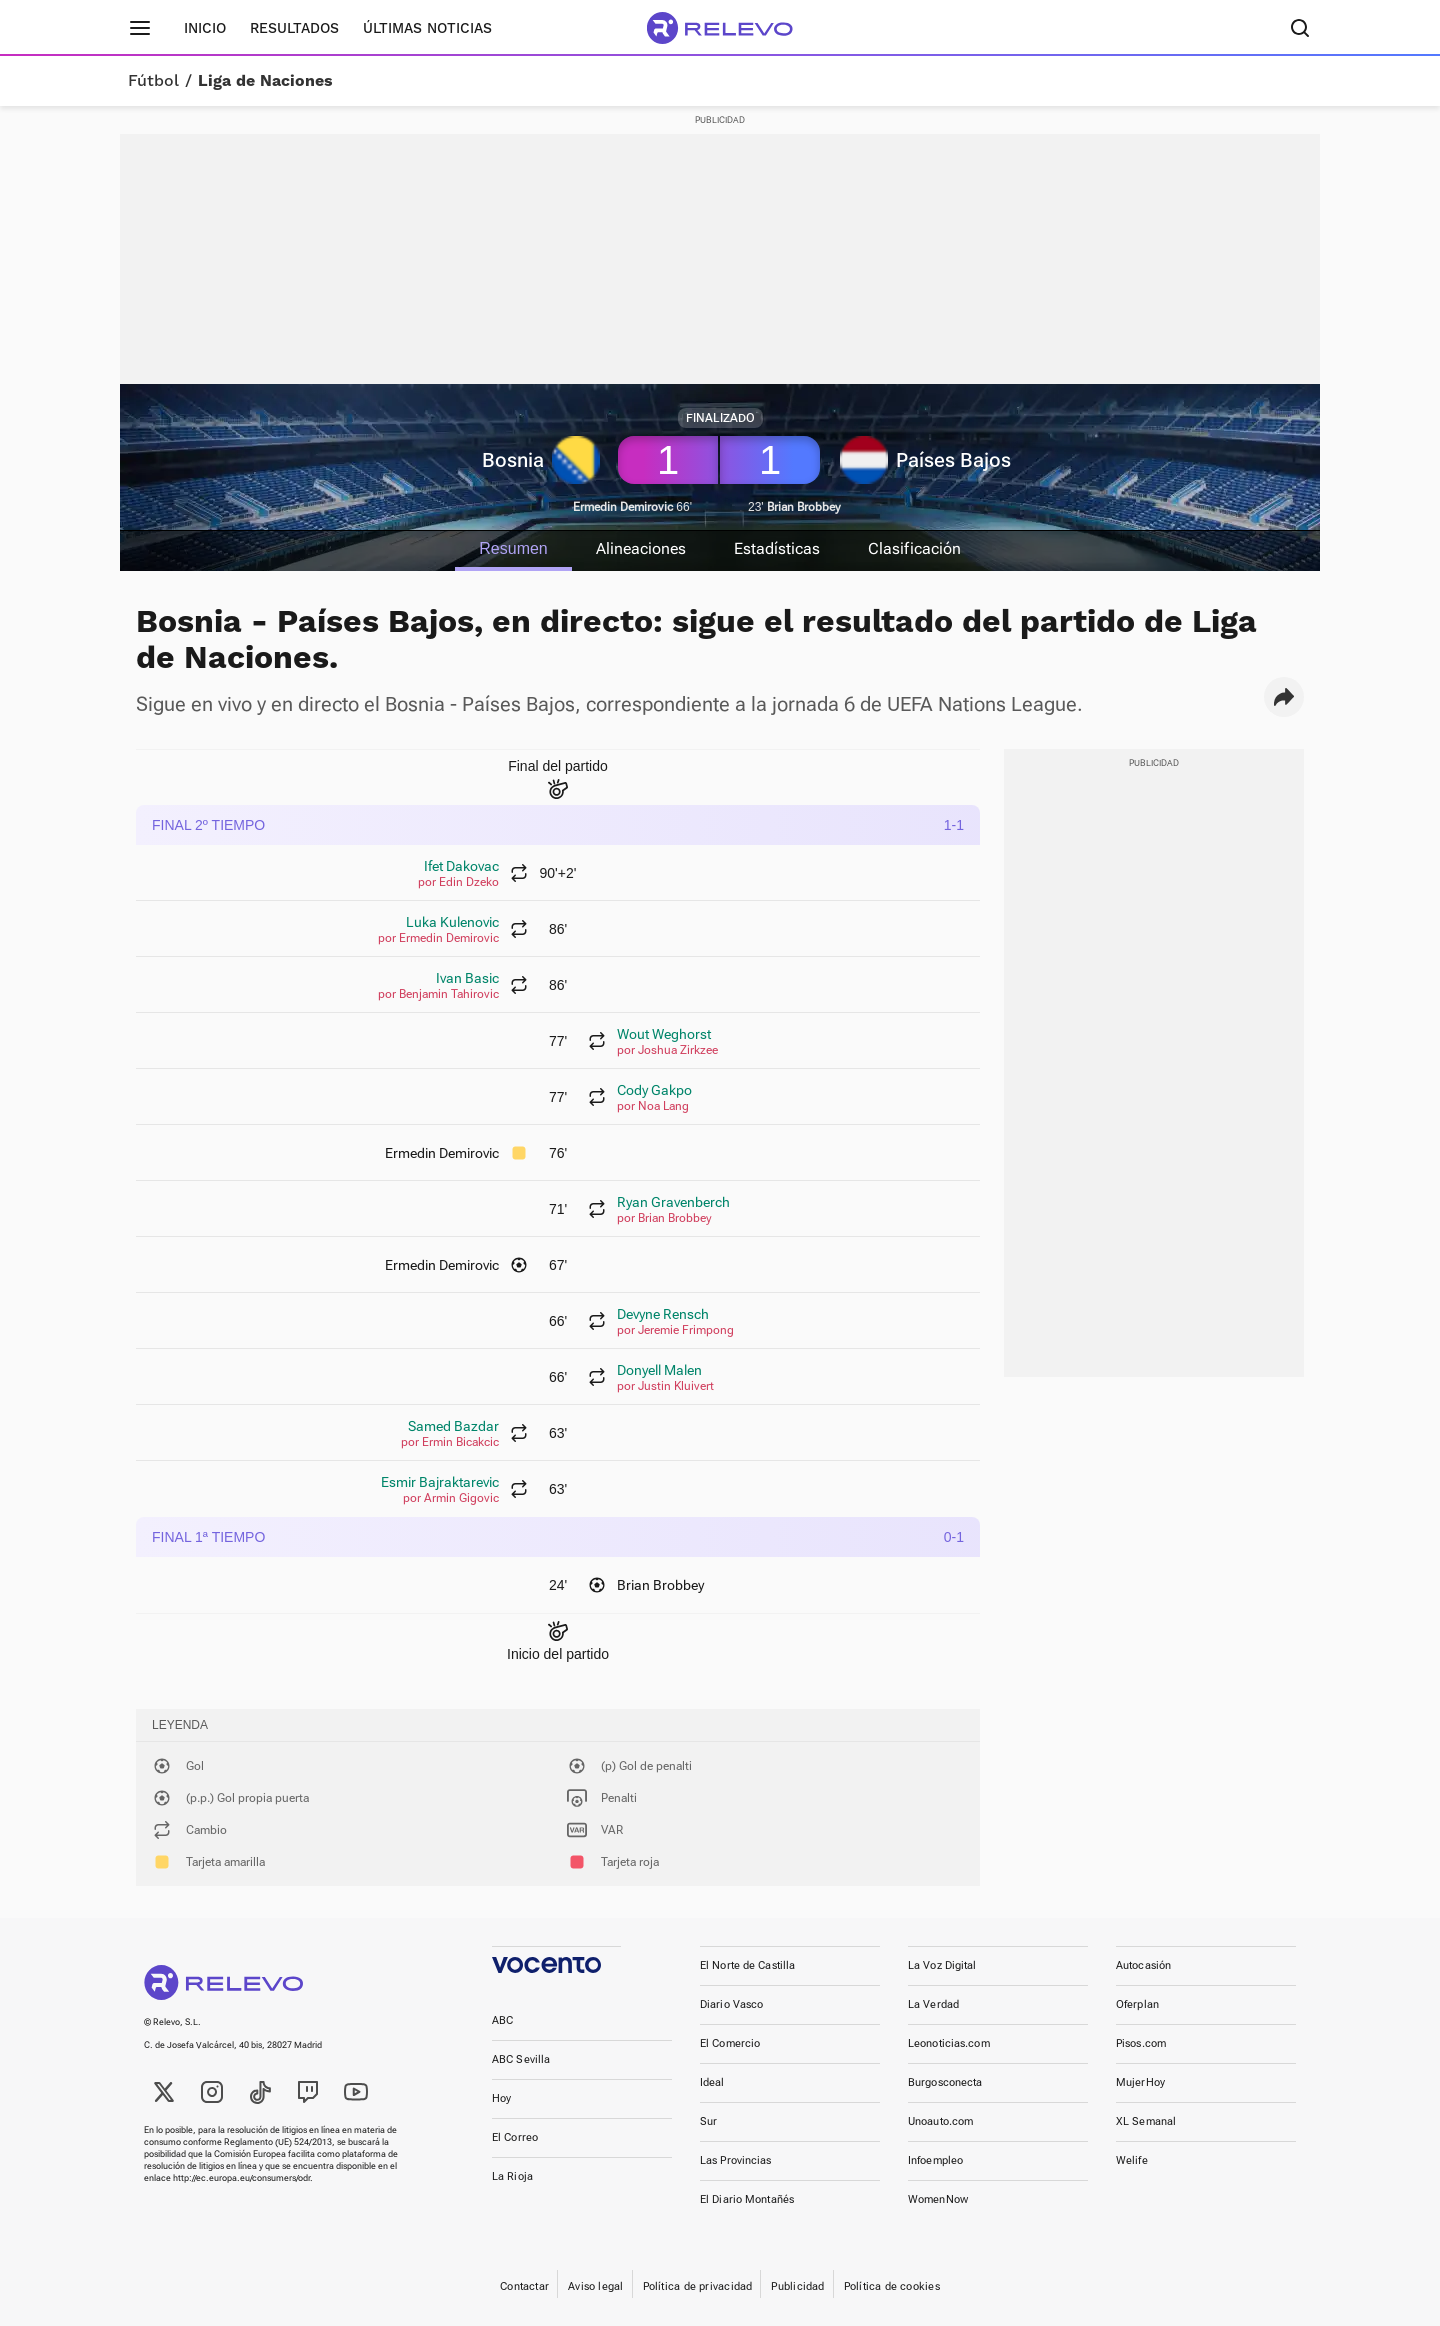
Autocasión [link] (1143, 1965)
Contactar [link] (524, 2286)
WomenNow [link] (938, 2199)
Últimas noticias (427, 28)
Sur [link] (708, 2121)
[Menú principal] (140, 28)
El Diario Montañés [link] (747, 2199)
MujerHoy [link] (1140, 2082)
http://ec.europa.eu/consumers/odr (241, 2178)
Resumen (512, 548)
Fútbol (153, 81)
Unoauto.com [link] (940, 2121)
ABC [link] (502, 2020)
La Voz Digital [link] (942, 1965)
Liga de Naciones (265, 81)
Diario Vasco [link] (731, 2004)
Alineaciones (641, 548)
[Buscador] (1300, 28)
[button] (1284, 697)
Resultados (294, 28)
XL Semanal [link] (1146, 2121)
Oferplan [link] (1137, 2004)
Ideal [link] (712, 2082)
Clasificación (915, 548)
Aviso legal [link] (595, 2286)
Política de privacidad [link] (698, 2286)
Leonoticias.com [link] (949, 2043)
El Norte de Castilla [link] (747, 1965)
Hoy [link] (501, 2098)
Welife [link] (1132, 2160)
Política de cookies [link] (892, 2286)
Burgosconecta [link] (945, 2082)
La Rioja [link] (512, 2176)
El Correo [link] (515, 2137)
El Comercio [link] (730, 2043)
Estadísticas (778, 548)
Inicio (205, 28)
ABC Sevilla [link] (521, 2059)
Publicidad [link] (797, 2286)
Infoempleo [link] (935, 2160)
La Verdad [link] (933, 2004)
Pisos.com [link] (1141, 2043)
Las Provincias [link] (736, 2160)
